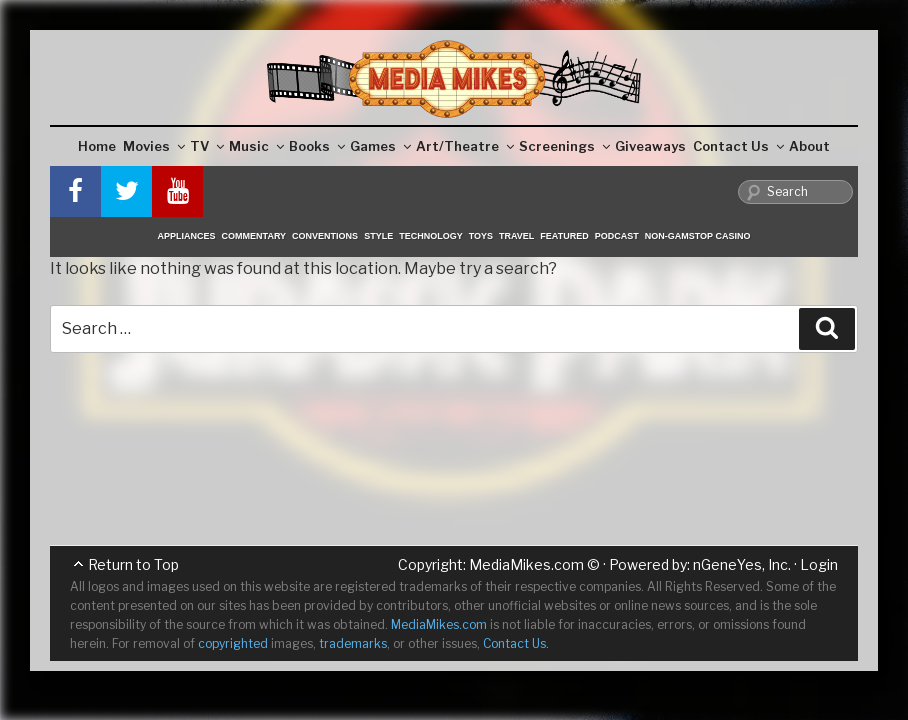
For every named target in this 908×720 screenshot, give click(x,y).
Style (378, 236)
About (809, 146)
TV (207, 146)
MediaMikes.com (526, 564)
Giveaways (650, 146)
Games (380, 146)
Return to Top (133, 564)
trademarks (353, 643)
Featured (564, 236)
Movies (154, 146)
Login (819, 564)
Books (317, 146)
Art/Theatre (465, 146)
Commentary (254, 236)
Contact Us (738, 146)
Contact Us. (516, 643)
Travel (516, 236)
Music (256, 146)
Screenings (564, 146)
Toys (481, 236)
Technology (431, 236)
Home (97, 146)
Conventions (325, 236)
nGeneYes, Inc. (742, 564)
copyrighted (233, 643)
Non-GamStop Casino (698, 236)
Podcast (617, 236)
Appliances (187, 236)
